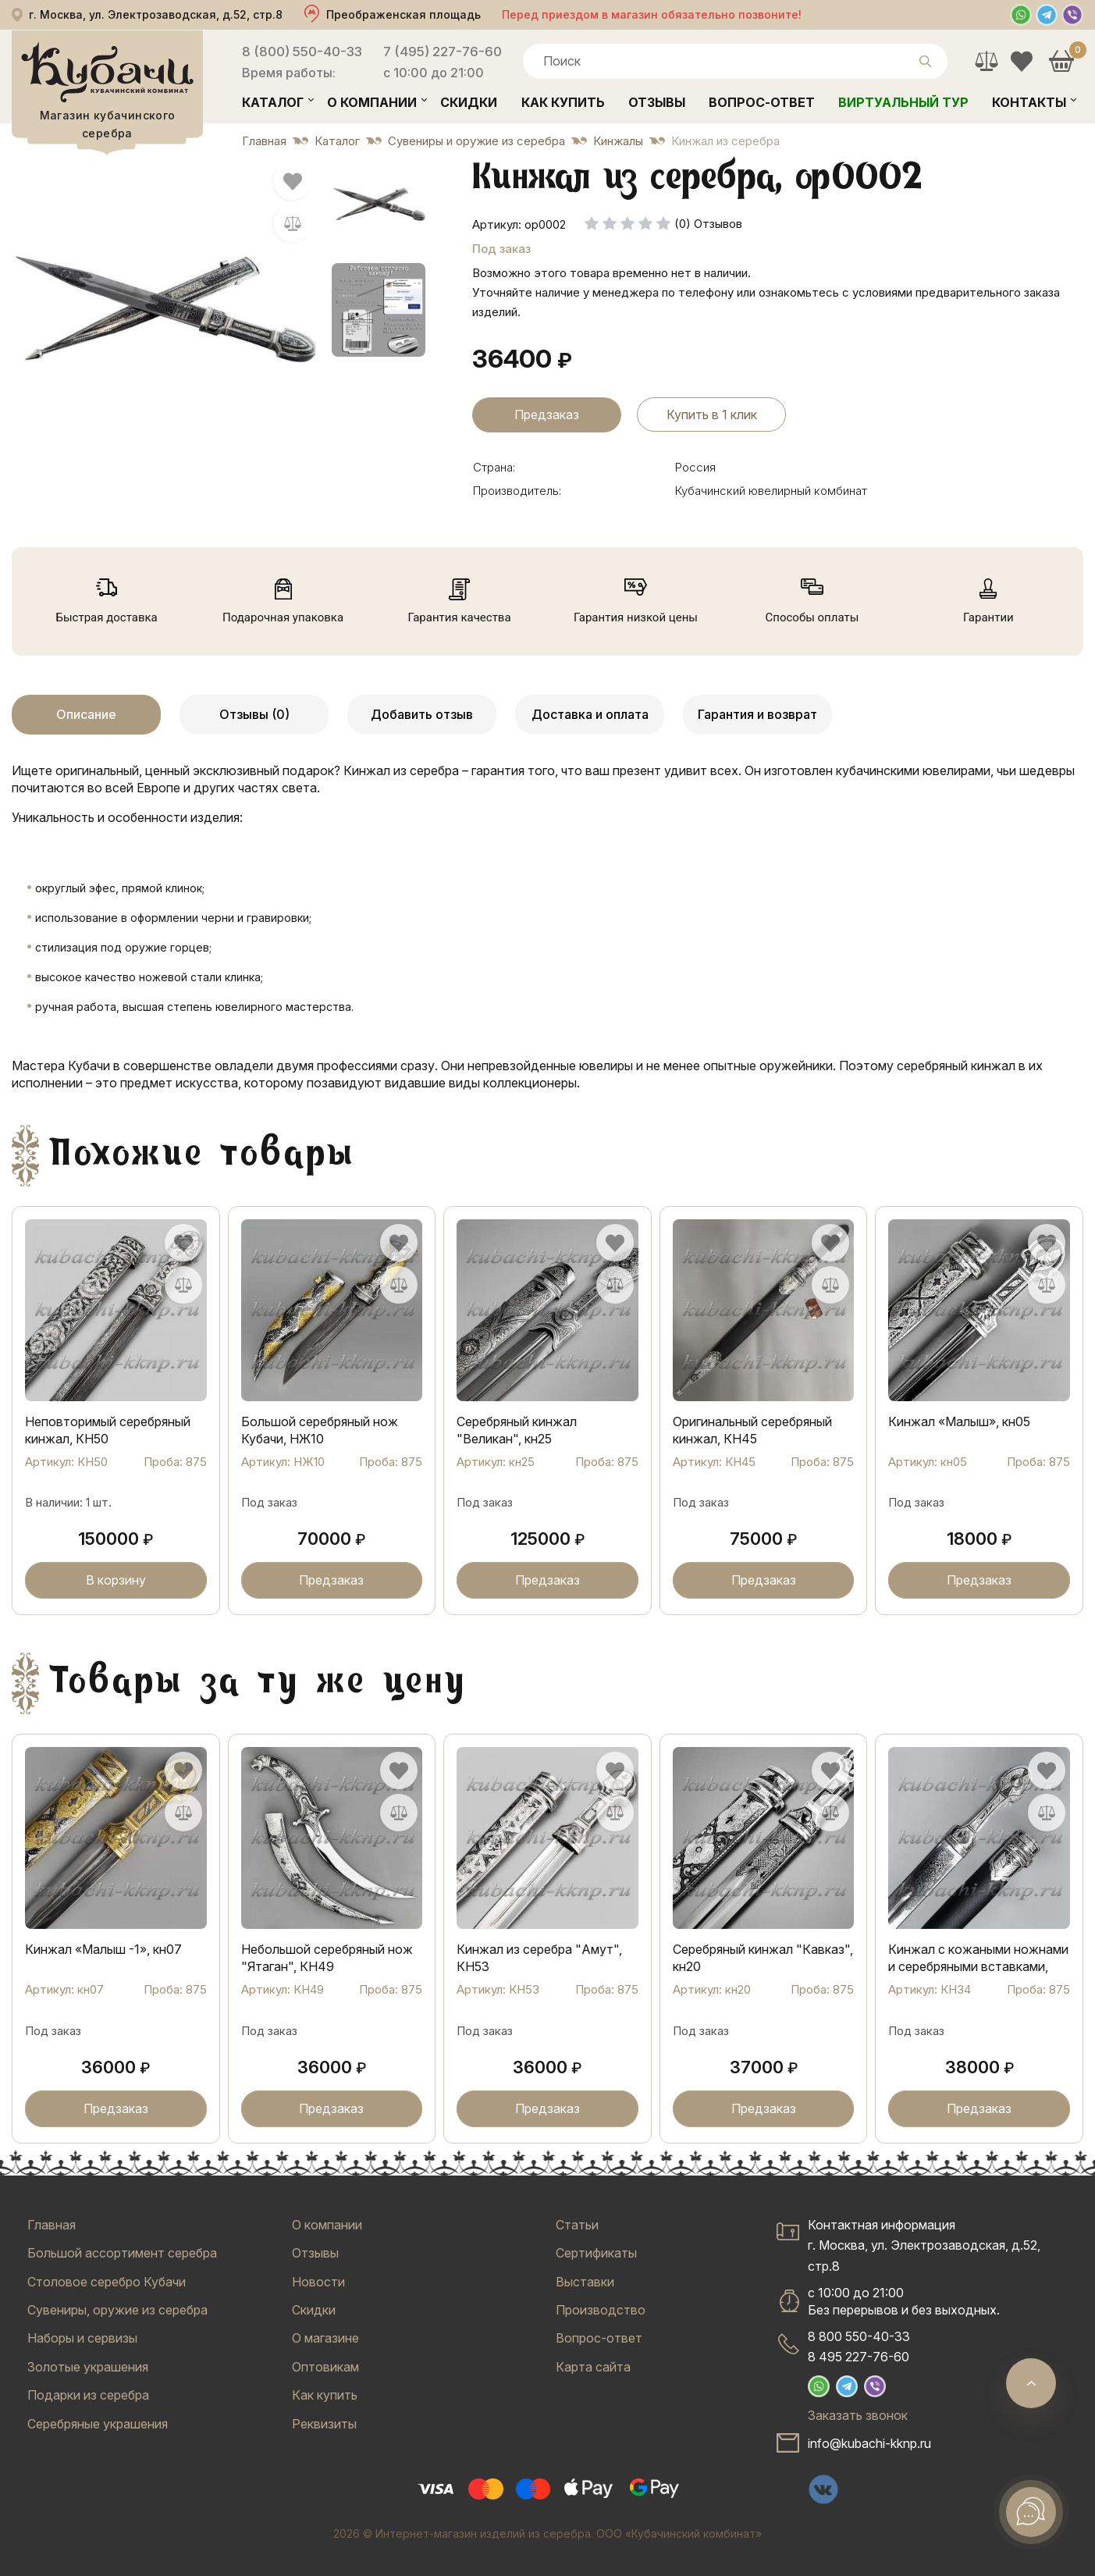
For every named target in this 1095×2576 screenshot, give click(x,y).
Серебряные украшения (97, 2424)
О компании (372, 102)
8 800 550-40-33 (859, 2336)
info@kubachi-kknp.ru (869, 2443)
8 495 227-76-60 (858, 2356)
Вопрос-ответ (762, 102)
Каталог (273, 102)
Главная (51, 2225)
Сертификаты (596, 2253)
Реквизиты (324, 2424)
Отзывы (656, 102)
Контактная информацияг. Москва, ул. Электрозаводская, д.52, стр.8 (924, 2245)
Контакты (1029, 102)
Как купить (563, 102)
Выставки (585, 2282)
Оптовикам (325, 2367)
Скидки (468, 102)
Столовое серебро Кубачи (106, 2282)
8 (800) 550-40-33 (302, 51)
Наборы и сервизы (82, 2338)
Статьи (577, 2225)
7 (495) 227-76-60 (442, 51)
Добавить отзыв (422, 714)
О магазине (325, 2338)
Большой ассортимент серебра (122, 2253)
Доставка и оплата (590, 714)
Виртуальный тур (903, 102)
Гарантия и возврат (757, 714)
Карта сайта (593, 2367)
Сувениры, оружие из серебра (117, 2310)
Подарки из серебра (88, 2395)
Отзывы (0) (254, 714)
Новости (318, 2282)
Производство (600, 2310)
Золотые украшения (87, 2367)
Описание (86, 714)
